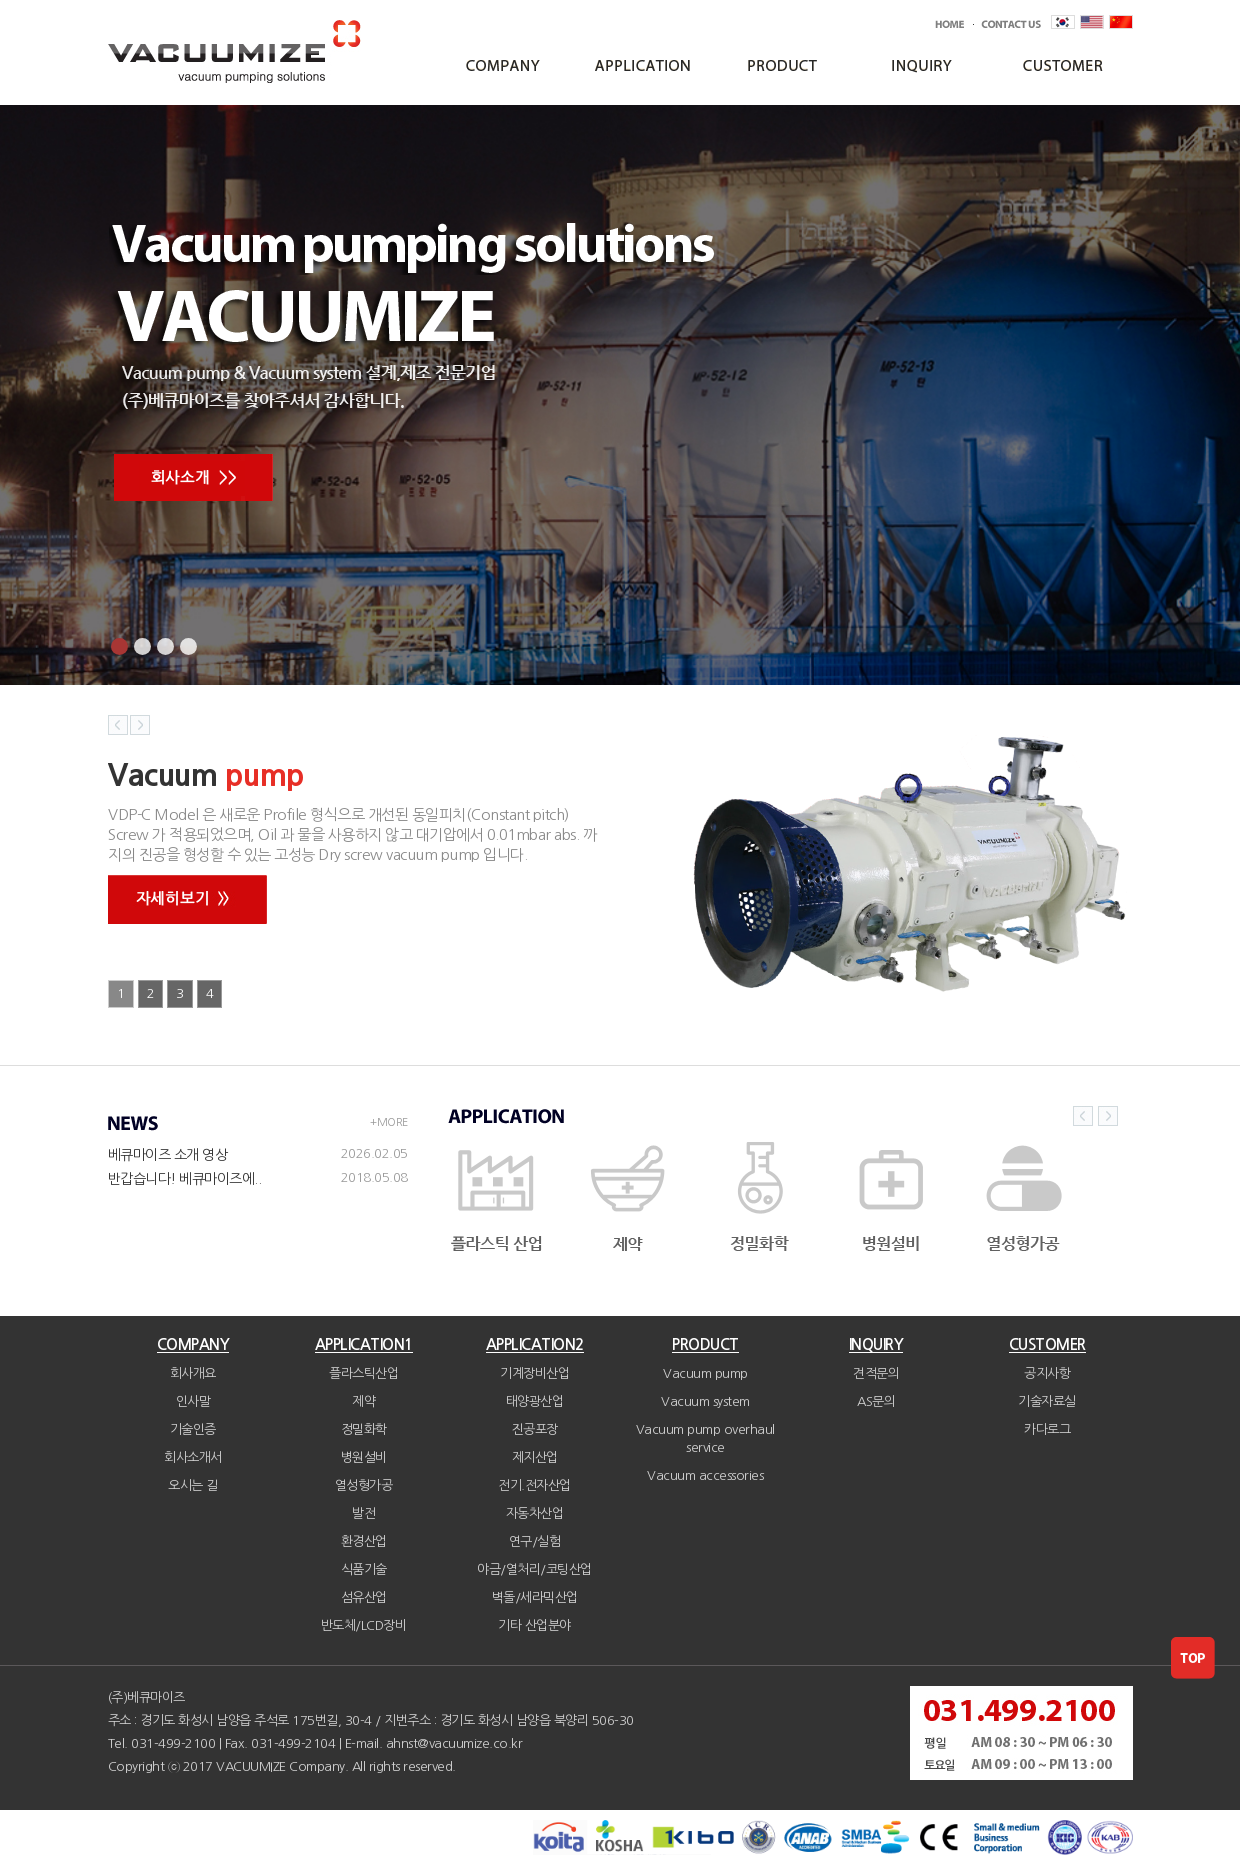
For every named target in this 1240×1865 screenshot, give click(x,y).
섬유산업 (364, 1597)
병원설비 (364, 1457)
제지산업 (535, 1457)
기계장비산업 (534, 1373)
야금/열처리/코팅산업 (534, 1569)
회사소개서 (193, 1457)
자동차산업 (535, 1513)
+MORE (389, 1122)
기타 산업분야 (534, 1625)
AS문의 (876, 1401)
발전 (363, 1513)
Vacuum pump (705, 1373)
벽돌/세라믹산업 (535, 1597)
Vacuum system (705, 1401)
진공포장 (535, 1429)
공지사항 (1047, 1373)
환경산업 (364, 1541)
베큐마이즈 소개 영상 (168, 1155)
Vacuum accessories (705, 1475)
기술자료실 (1047, 1401)
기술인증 (193, 1429)
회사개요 (193, 1373)
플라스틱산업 (363, 1373)
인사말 (193, 1401)
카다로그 (1047, 1429)
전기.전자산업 (534, 1485)
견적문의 (876, 1373)
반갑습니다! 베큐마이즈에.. (185, 1179)
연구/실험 (535, 1541)
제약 (363, 1401)
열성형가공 (364, 1485)
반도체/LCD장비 (364, 1625)
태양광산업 (535, 1401)
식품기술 (364, 1569)
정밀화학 (364, 1429)
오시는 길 (193, 1485)
